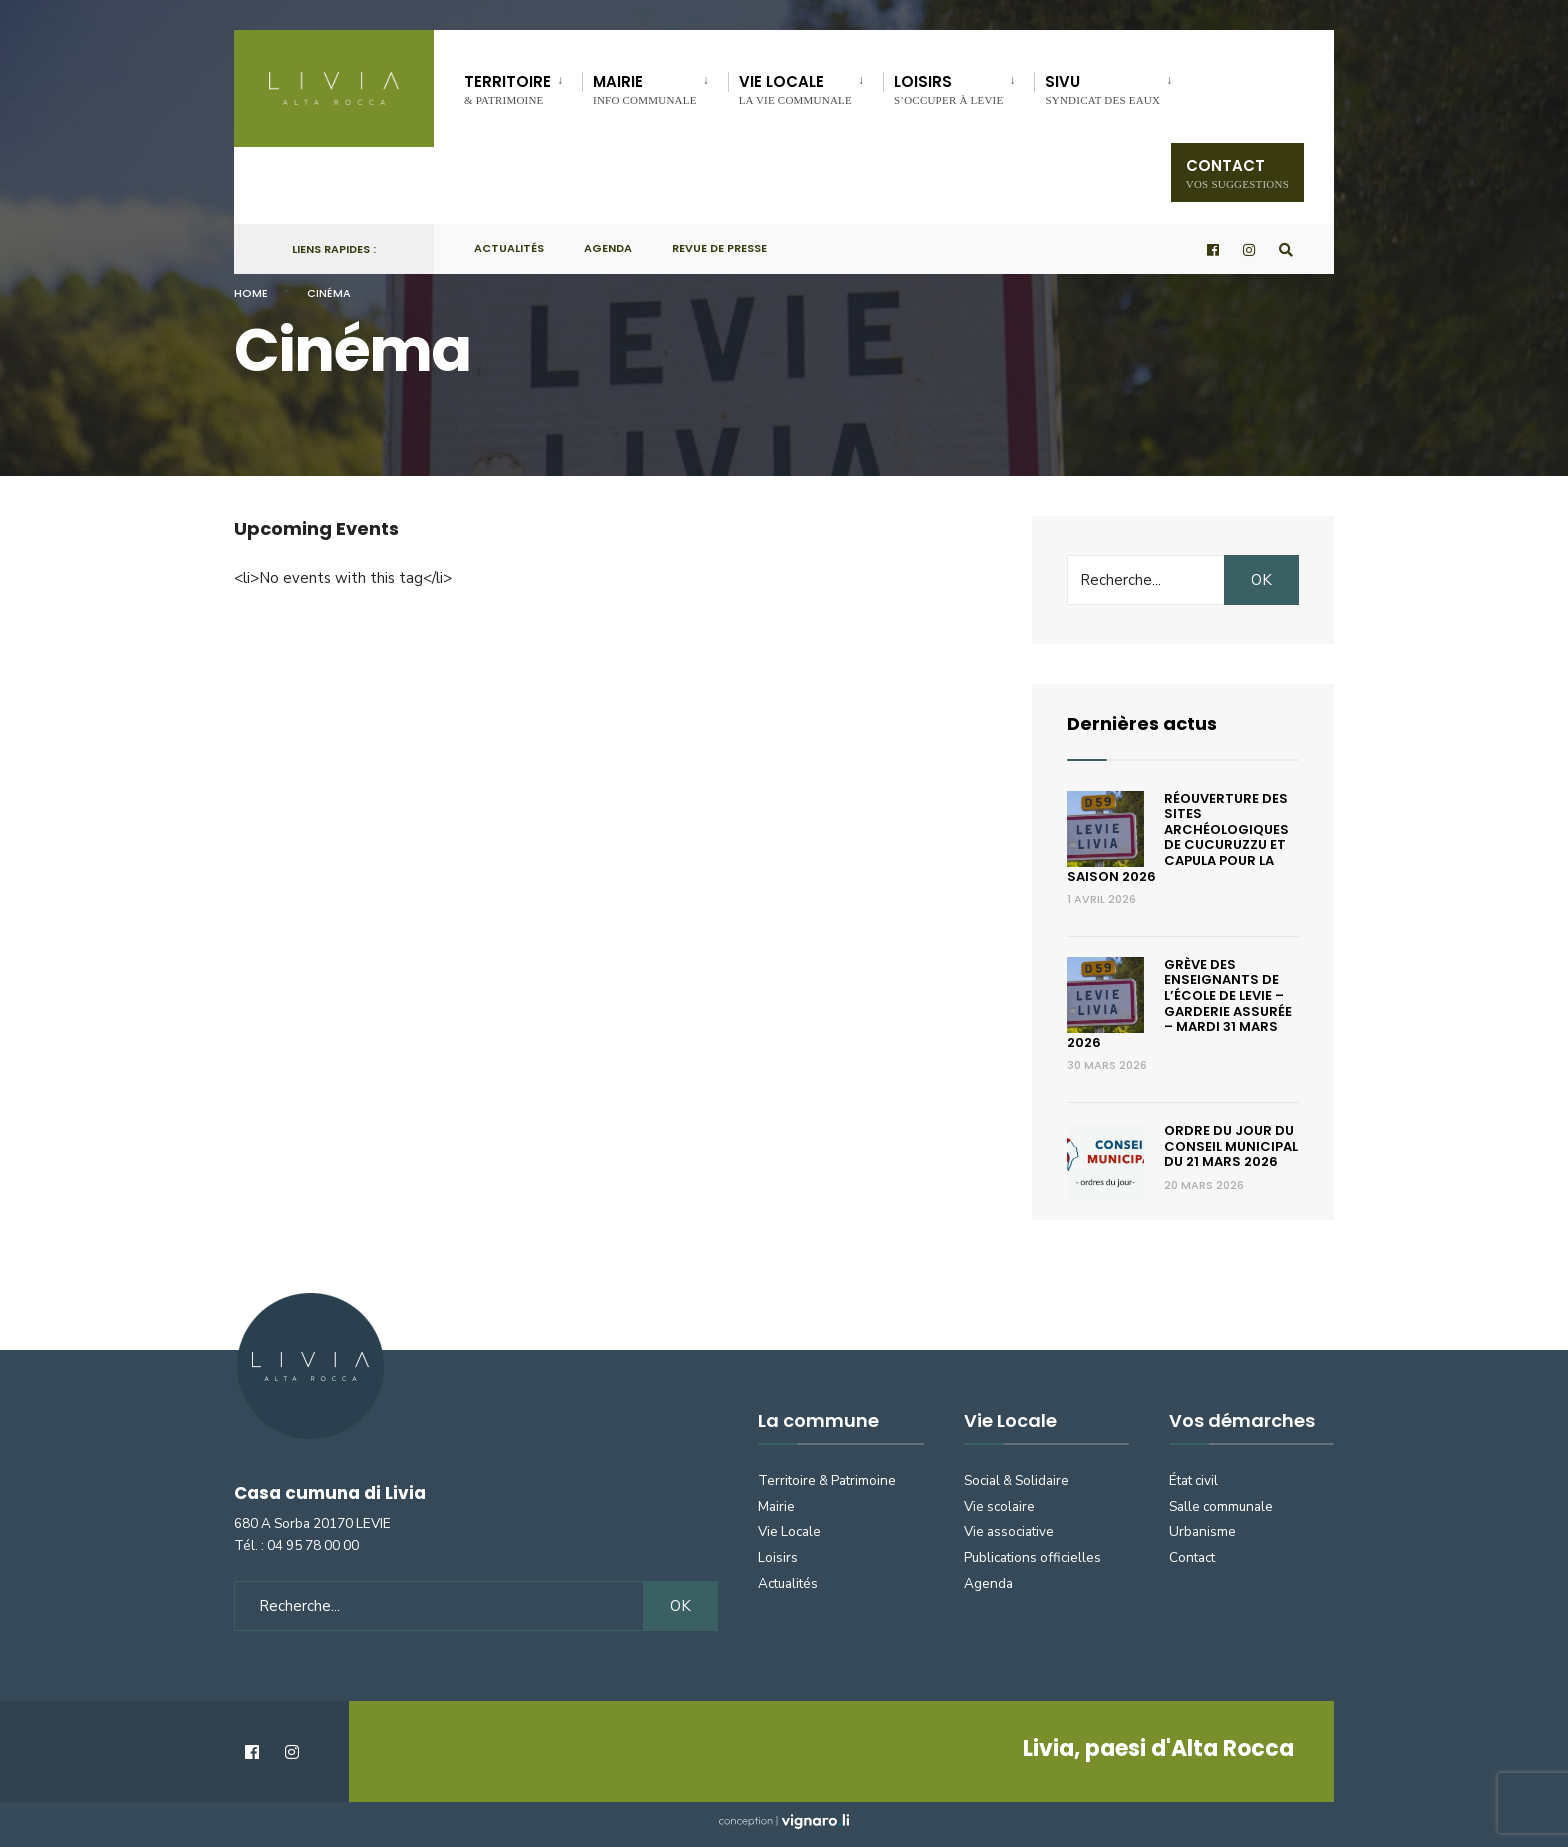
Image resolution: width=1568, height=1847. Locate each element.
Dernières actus (1142, 723)
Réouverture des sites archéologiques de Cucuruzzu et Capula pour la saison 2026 (1178, 837)
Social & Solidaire (1016, 1480)
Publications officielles (1032, 1557)
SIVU (1102, 88)
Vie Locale (789, 1531)
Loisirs (948, 88)
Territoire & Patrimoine (827, 1480)
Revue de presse (719, 248)
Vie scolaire (999, 1506)
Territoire (507, 88)
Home (251, 293)
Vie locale (795, 88)
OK (1261, 580)
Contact (1237, 172)
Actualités (509, 248)
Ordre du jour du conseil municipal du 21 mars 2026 (1231, 1146)
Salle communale (1221, 1506)
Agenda (608, 248)
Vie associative (1009, 1531)
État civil (1193, 1480)
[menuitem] (523, 86)
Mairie (645, 88)
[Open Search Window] (1286, 249)
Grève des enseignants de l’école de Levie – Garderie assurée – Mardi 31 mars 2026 (1179, 1003)
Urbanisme (1202, 1531)
